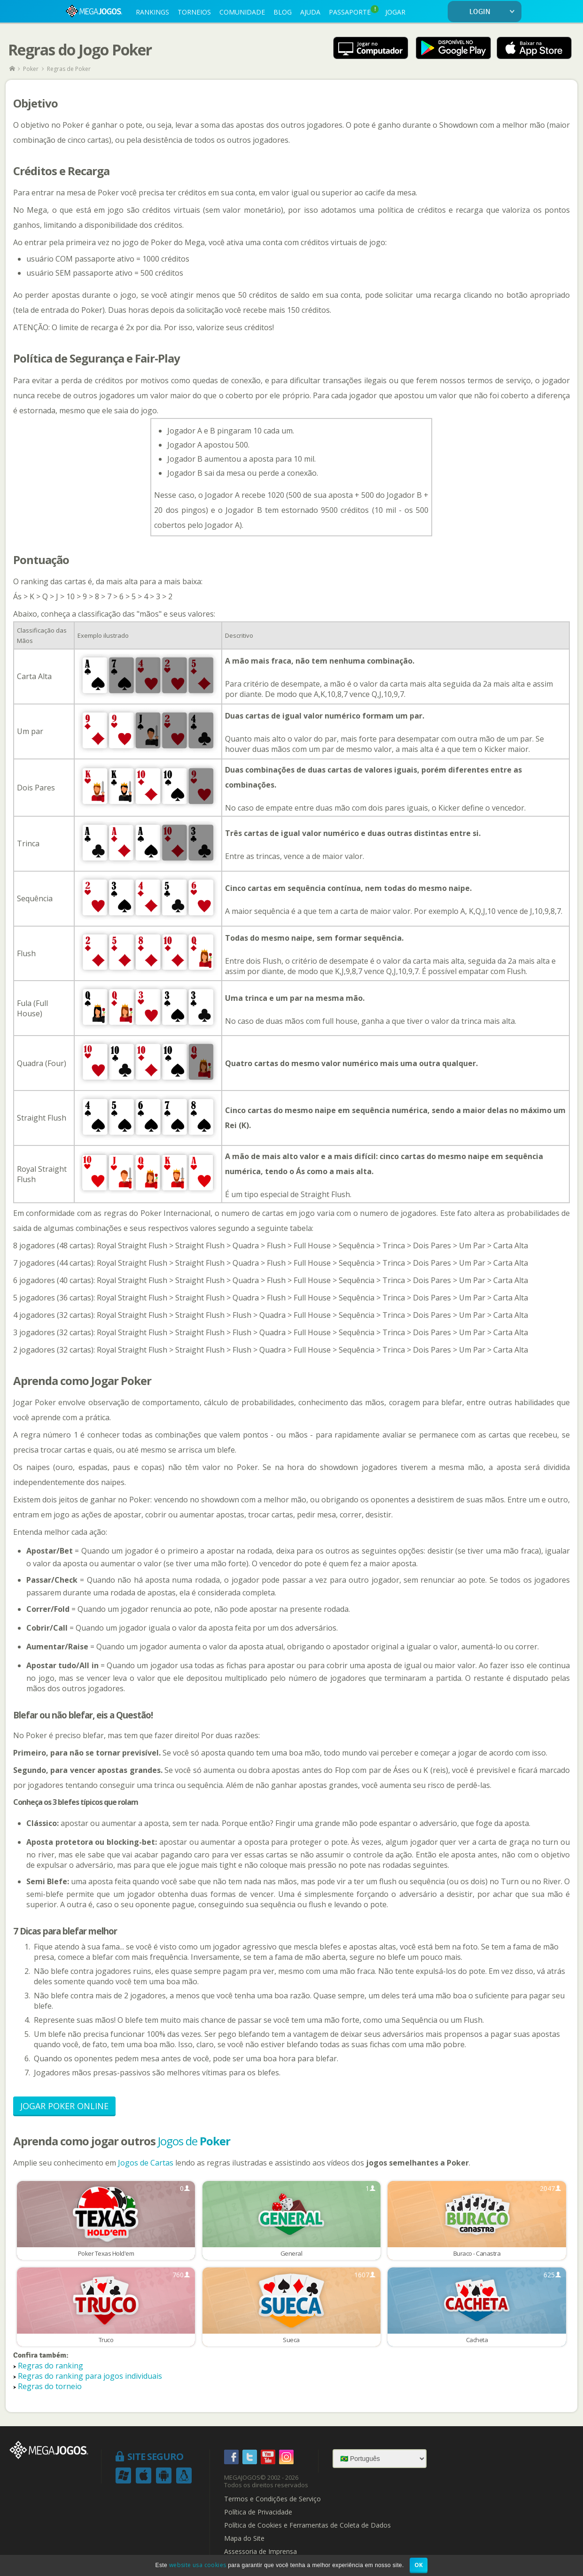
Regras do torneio (50, 2386)
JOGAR (395, 12)
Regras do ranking (50, 2365)
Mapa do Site (244, 2538)
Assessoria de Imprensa (260, 2551)
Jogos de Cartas (145, 2163)
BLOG (282, 12)
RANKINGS (152, 12)
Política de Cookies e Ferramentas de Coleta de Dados (307, 2525)
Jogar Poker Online (64, 2106)
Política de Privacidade (258, 2512)
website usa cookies (197, 2565)
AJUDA (310, 12)
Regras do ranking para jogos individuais (90, 2376)
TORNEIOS (194, 12)
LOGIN (493, 12)
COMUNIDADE (242, 12)
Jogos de (194, 2141)
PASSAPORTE (354, 10)
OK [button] (418, 2565)
